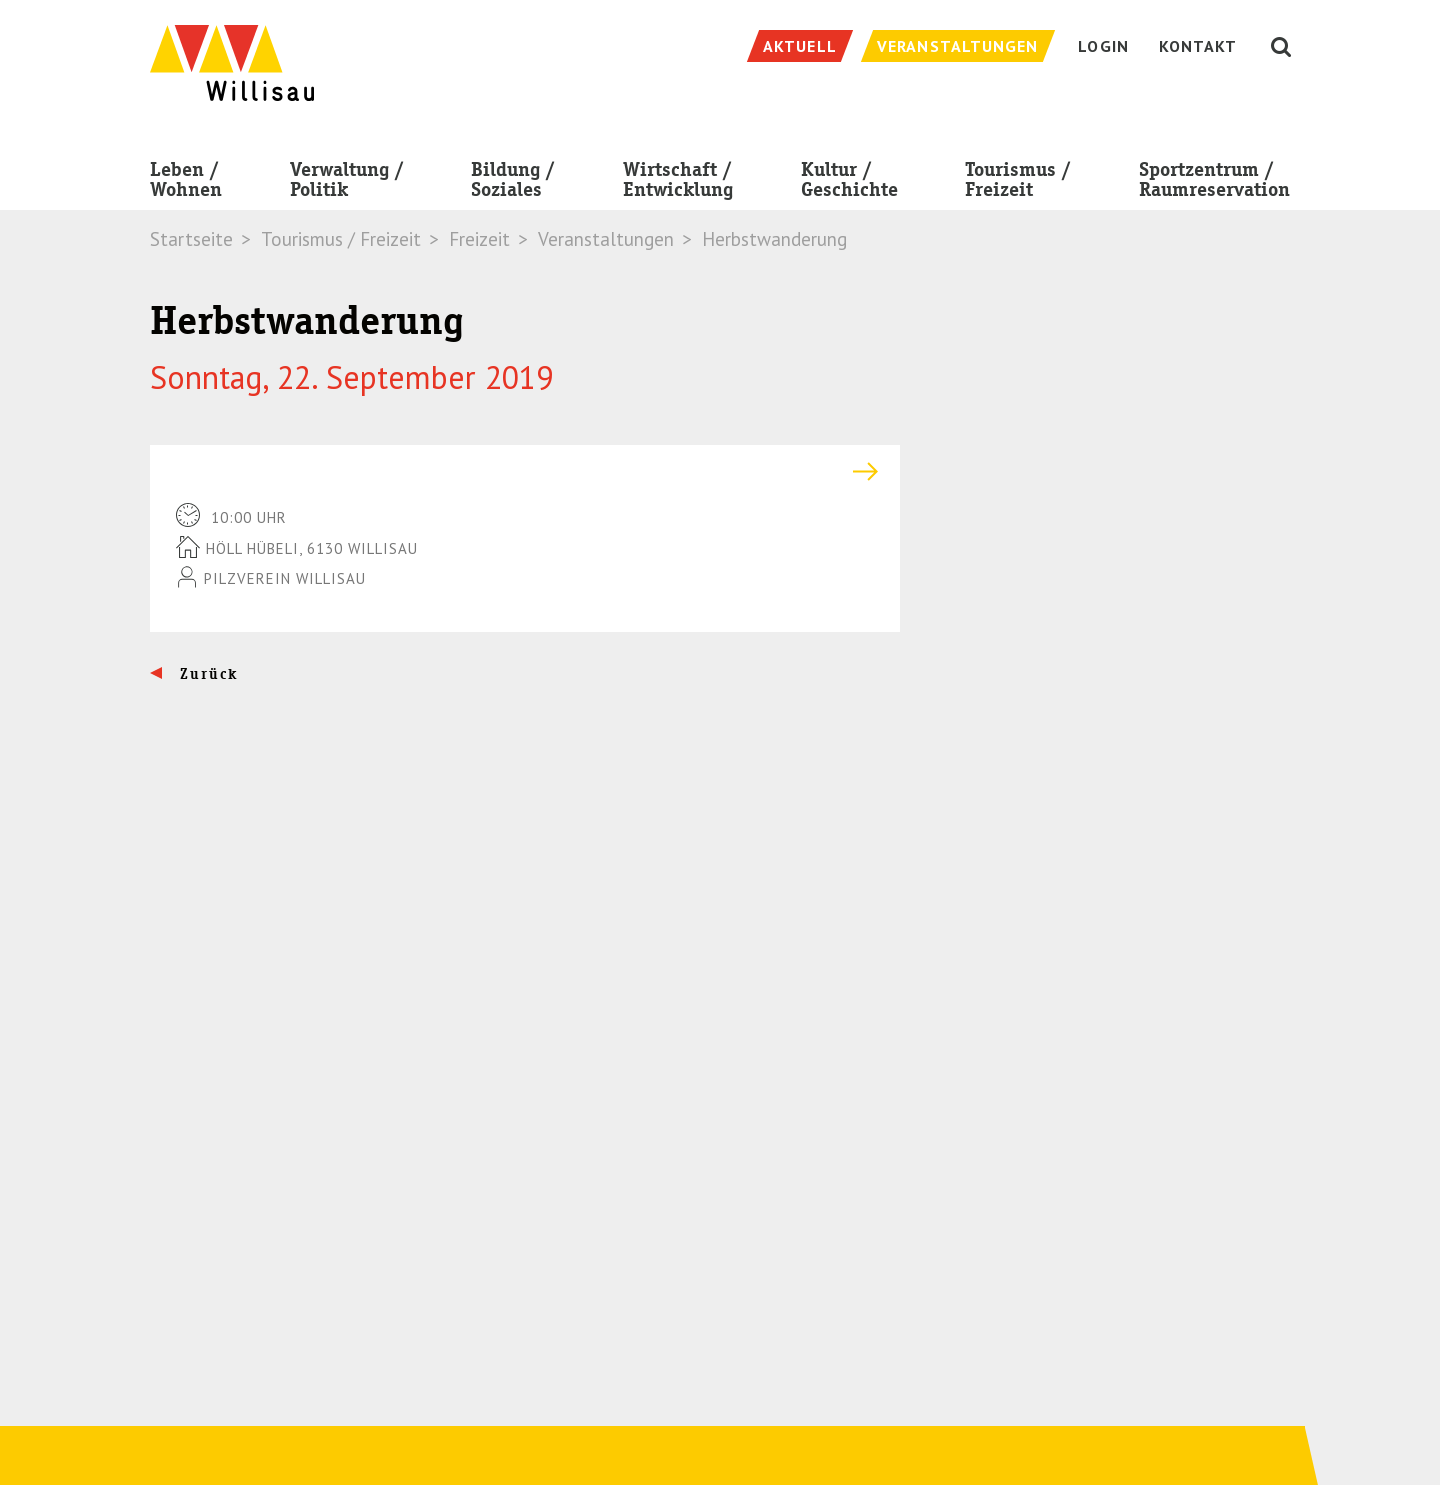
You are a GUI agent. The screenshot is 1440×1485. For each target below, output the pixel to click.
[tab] (525, 471)
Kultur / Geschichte (849, 183)
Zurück (206, 674)
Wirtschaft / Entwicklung (678, 183)
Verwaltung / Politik (347, 183)
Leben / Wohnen (186, 183)
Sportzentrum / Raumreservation (1214, 183)
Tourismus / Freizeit (1018, 183)
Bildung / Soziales (513, 183)
